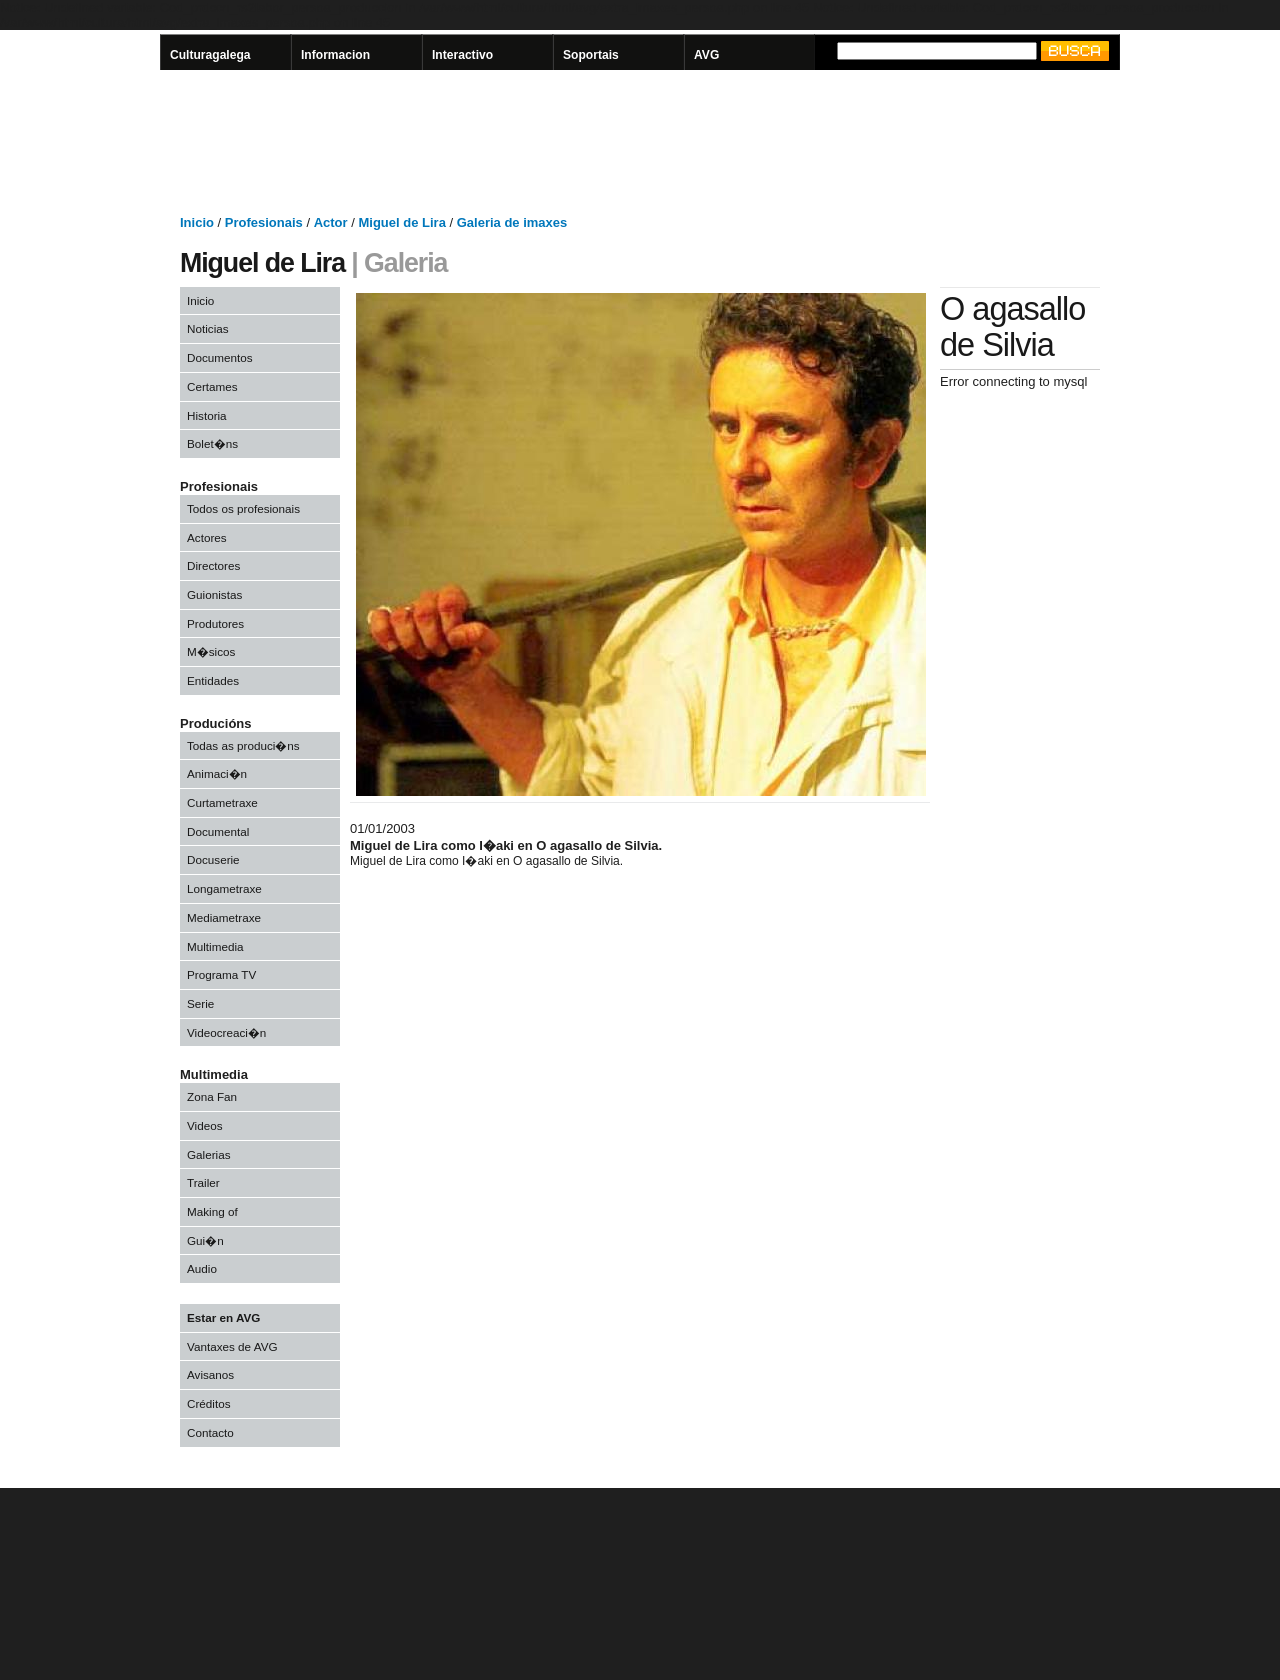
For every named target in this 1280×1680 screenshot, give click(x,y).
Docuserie (213, 859)
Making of (212, 1211)
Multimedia (215, 946)
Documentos (220, 357)
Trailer (203, 1182)
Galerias (209, 1154)
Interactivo (462, 55)
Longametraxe (224, 888)
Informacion (335, 55)
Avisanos (210, 1374)
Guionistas (214, 594)
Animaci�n (217, 773)
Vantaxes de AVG (232, 1346)
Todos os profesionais (243, 508)
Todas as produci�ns (243, 745)
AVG (706, 55)
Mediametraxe (224, 917)
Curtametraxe (222, 802)
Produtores (215, 623)
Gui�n (205, 1240)
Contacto (210, 1432)
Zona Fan (212, 1096)
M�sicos (211, 651)
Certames (212, 386)
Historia (207, 415)
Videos (205, 1125)
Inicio (200, 300)
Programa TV (221, 974)
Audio (202, 1268)
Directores (213, 565)
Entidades (213, 680)
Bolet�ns (212, 443)
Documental (218, 831)
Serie (200, 1003)
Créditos (209, 1403)
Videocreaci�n (226, 1032)
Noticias (208, 328)
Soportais (591, 55)
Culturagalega (210, 55)
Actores (207, 537)
